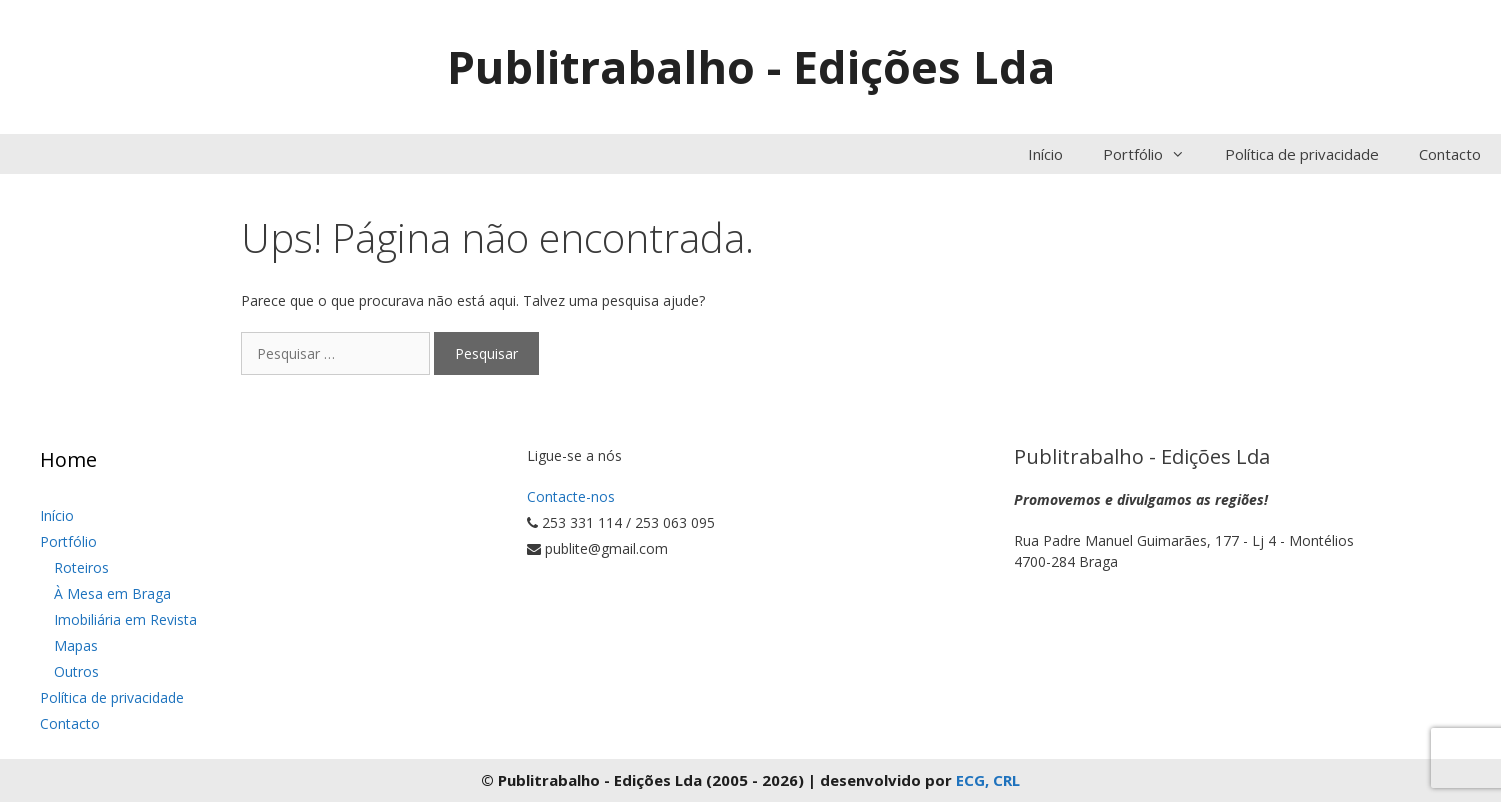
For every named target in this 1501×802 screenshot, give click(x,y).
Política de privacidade (1302, 154)
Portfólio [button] (1154, 154)
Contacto (1450, 154)
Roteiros (81, 567)
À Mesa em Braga (112, 593)
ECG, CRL (988, 780)
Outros (76, 671)
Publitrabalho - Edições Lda (751, 66)
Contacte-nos (571, 496)
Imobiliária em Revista (125, 619)
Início (1045, 154)
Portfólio (68, 541)
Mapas (76, 645)
